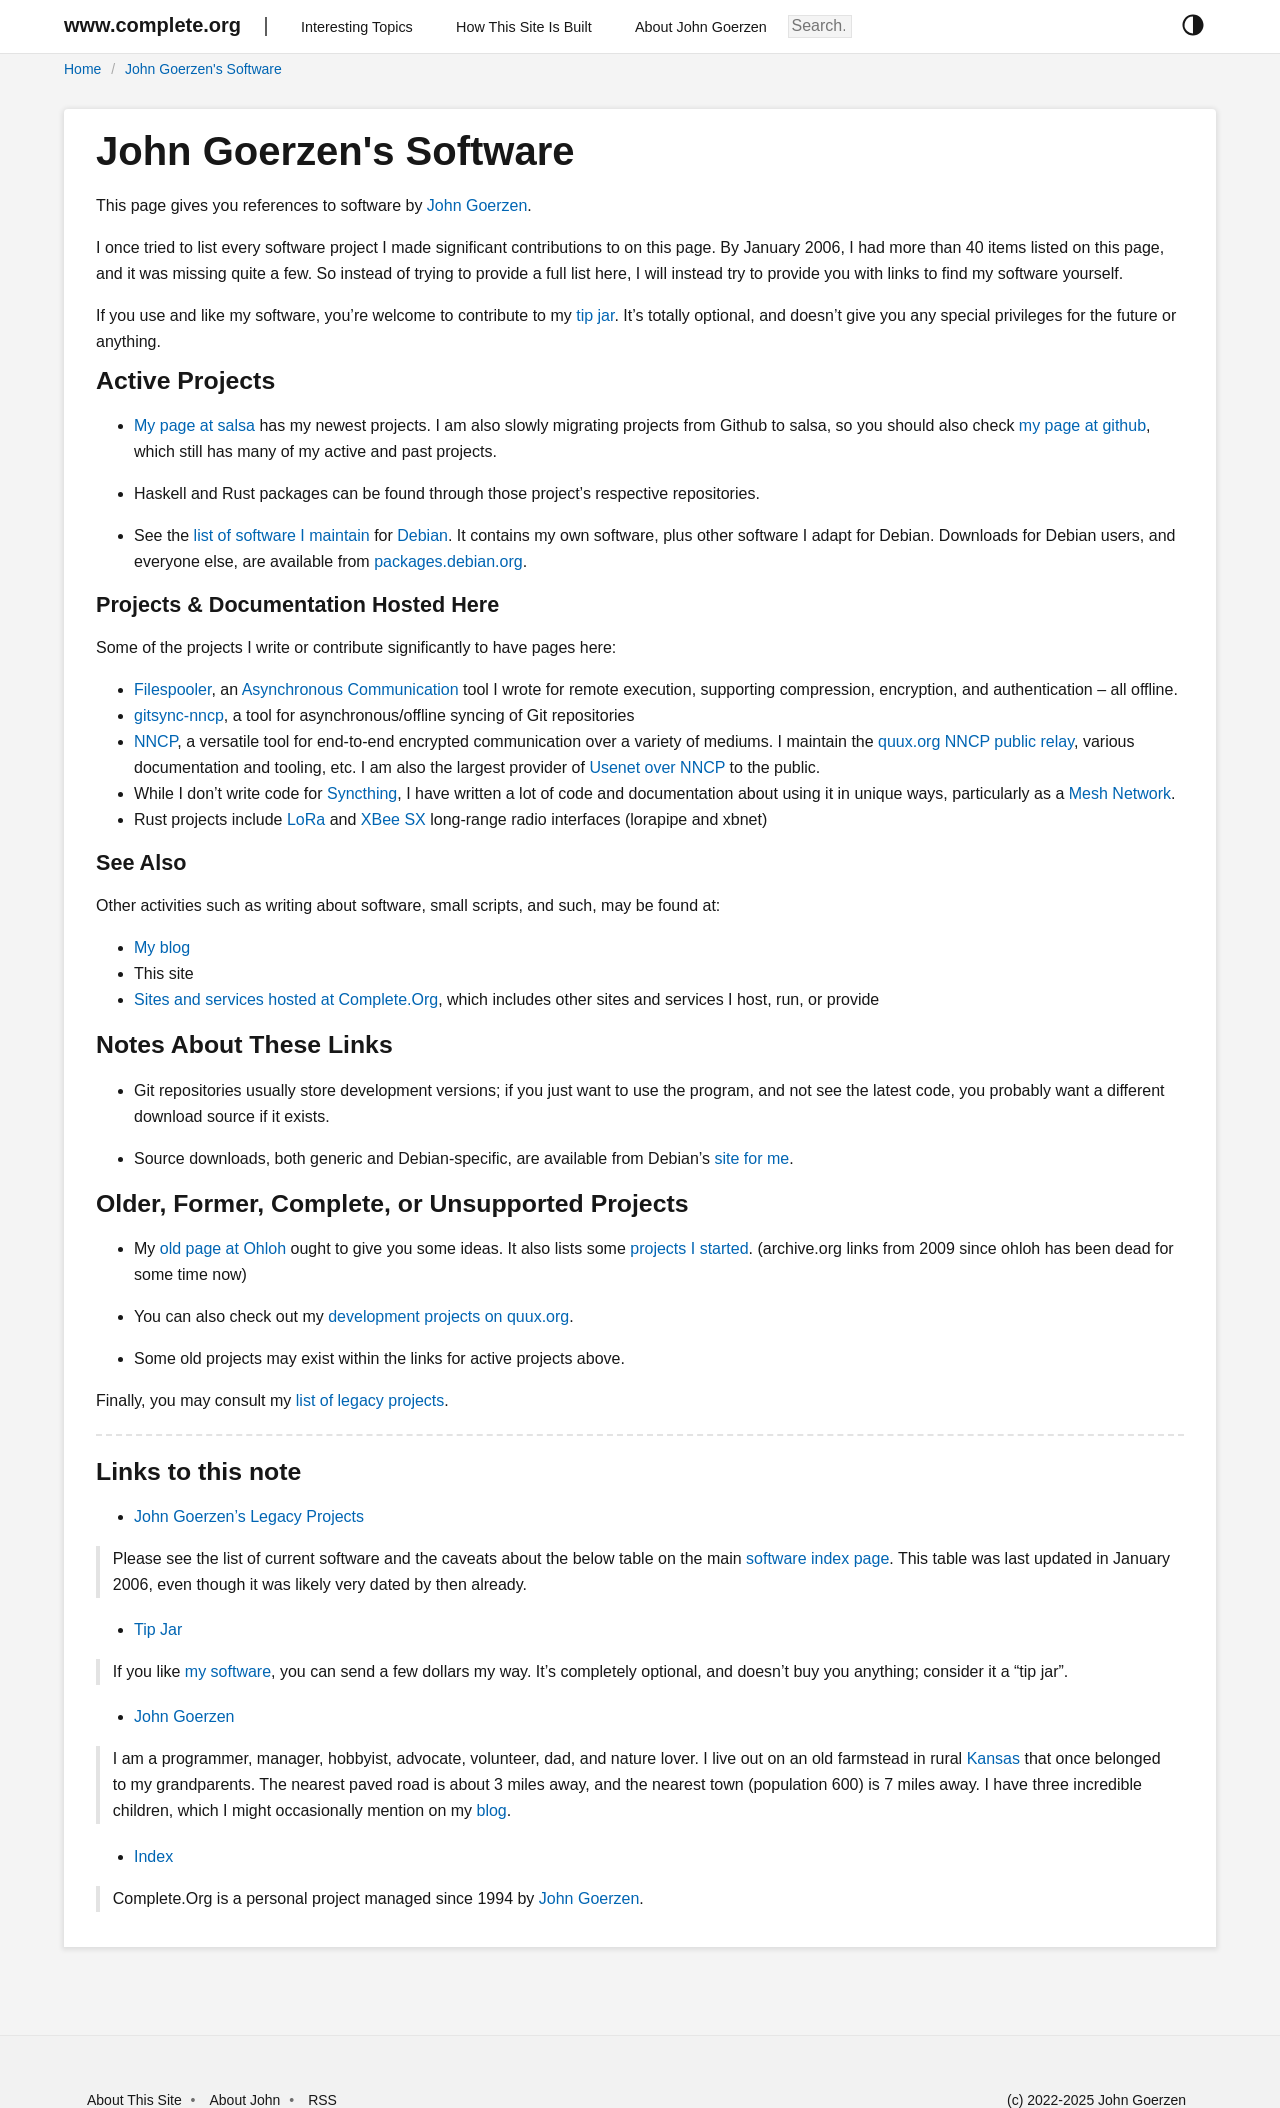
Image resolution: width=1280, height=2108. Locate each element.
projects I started (689, 1248)
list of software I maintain (282, 535)
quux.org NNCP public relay (976, 741)
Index (153, 1856)
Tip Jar (158, 1629)
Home (82, 69)
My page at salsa (194, 425)
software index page (817, 1558)
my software (228, 1671)
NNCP (155, 741)
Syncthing (362, 793)
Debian (422, 535)
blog (492, 1810)
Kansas (993, 1758)
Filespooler (172, 689)
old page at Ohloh (223, 1248)
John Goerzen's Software (203, 69)
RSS (322, 2100)
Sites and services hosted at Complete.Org (286, 999)
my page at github (1082, 425)
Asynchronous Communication (350, 689)
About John (244, 2100)
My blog (162, 947)
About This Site (134, 2100)
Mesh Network (1120, 793)
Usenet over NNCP (657, 767)
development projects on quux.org (448, 1316)
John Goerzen (477, 205)
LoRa (306, 819)
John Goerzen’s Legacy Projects (249, 1516)
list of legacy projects (370, 1400)
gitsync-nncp (179, 715)
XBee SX (393, 819)
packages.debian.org (448, 561)
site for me (751, 1158)
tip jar (595, 315)
